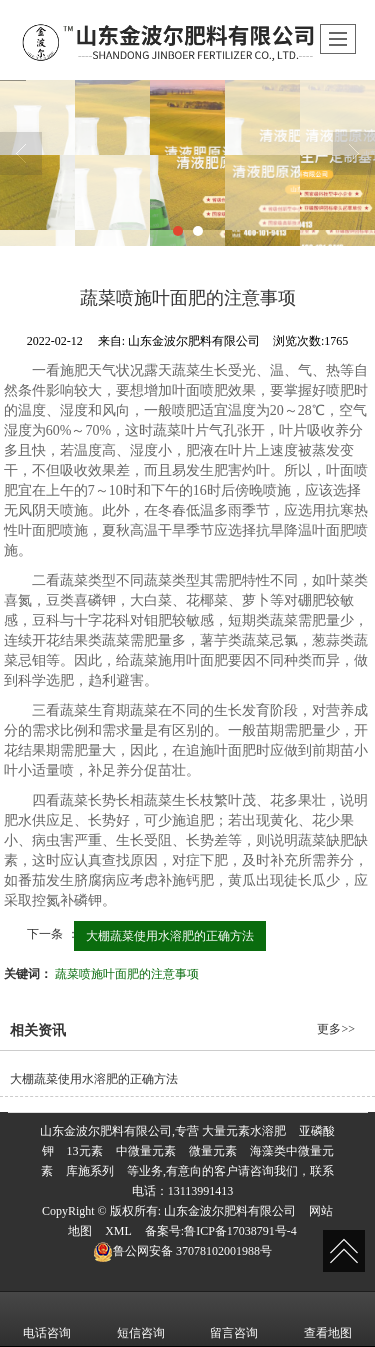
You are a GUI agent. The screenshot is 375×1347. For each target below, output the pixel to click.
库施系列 (90, 1171)
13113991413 (201, 1191)
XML (118, 1231)
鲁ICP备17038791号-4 (240, 1231)
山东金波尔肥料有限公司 (230, 1211)
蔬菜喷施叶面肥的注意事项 (127, 974)
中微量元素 (146, 1151)
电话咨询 (47, 1319)
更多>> (336, 1029)
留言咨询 (234, 1319)
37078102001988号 (182, 1251)
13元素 (85, 1151)
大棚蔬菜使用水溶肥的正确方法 (170, 936)
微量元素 (213, 1151)
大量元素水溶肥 (244, 1131)
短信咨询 (141, 1319)
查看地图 (328, 1319)
